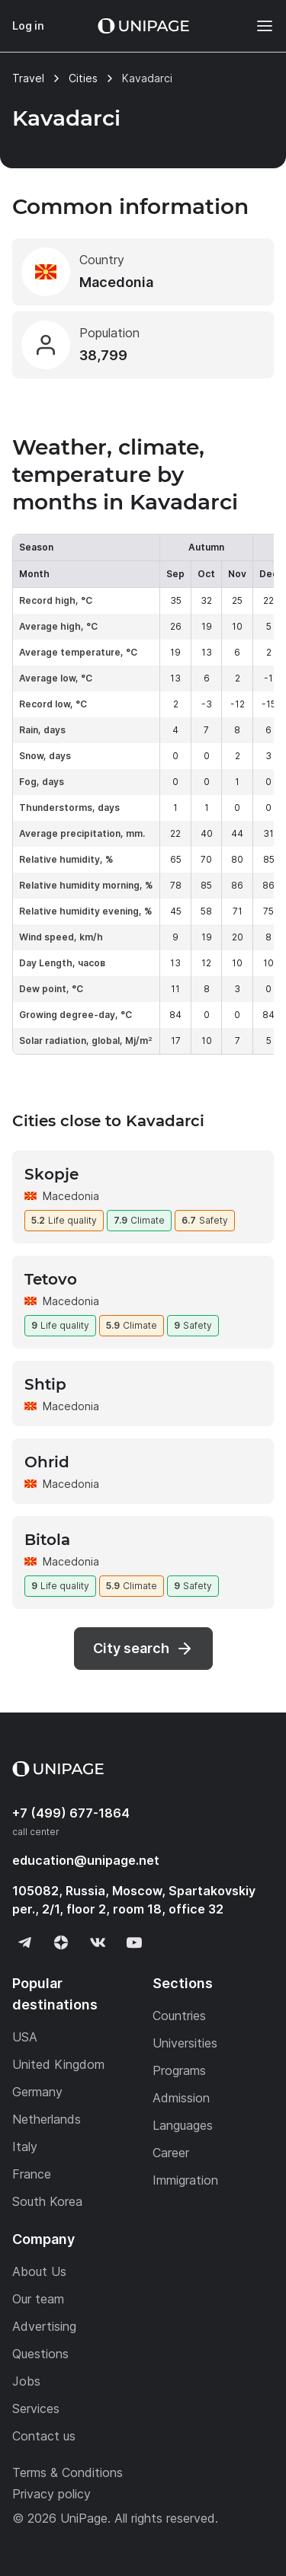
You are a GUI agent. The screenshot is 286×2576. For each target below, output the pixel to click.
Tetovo (50, 1279)
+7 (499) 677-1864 (71, 1813)
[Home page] (143, 26)
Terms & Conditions (67, 2472)
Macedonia (71, 1195)
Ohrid (46, 1462)
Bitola (47, 1540)
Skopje (51, 1174)
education (85, 1860)
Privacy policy (51, 2493)
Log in (28, 25)
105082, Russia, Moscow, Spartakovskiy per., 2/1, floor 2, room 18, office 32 (133, 1900)
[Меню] (257, 26)
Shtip (45, 1384)
